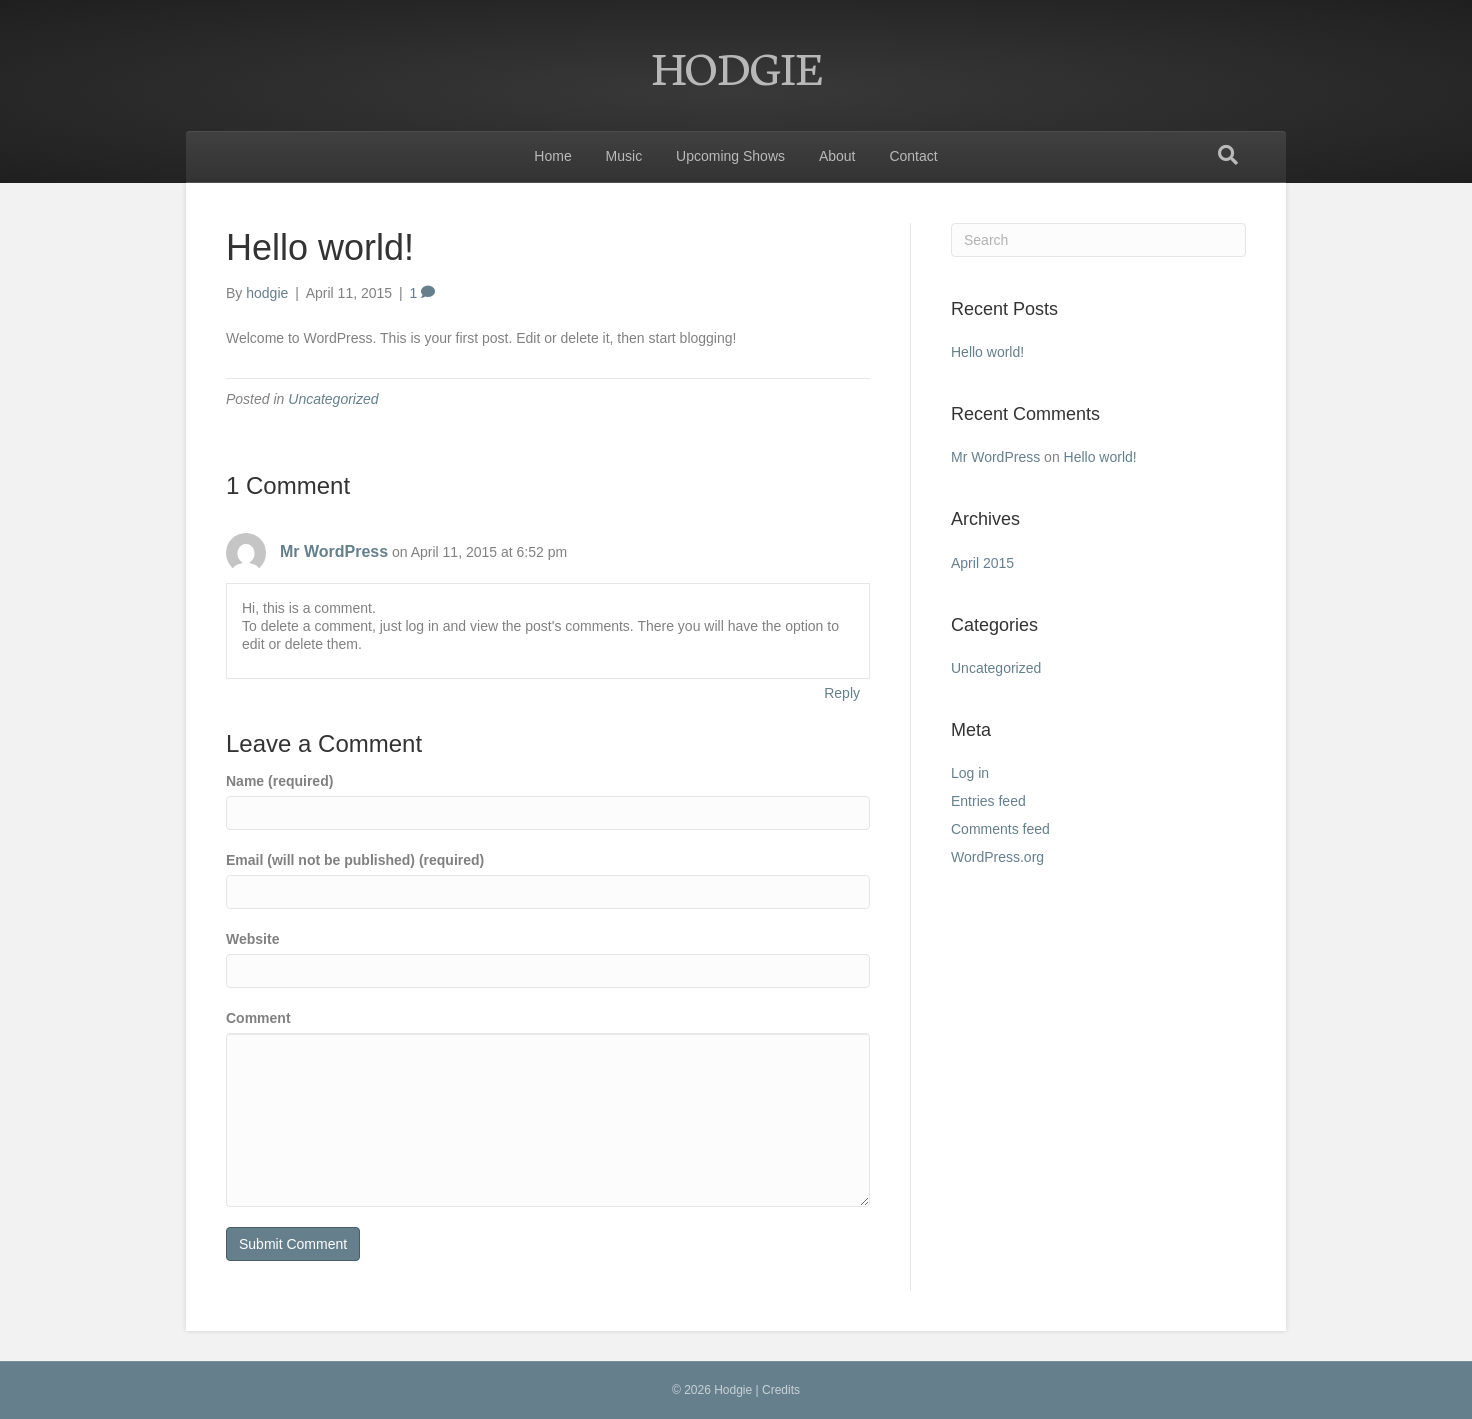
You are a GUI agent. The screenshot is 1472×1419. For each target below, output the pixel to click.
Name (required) (279, 781)
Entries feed (988, 801)
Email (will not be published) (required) (355, 860)
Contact (913, 156)
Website (252, 939)
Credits (781, 1390)
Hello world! (987, 352)
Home (552, 156)
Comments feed (1000, 829)
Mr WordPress (334, 551)
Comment (258, 1018)
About (837, 156)
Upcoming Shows (730, 156)
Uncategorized (333, 399)
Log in (970, 773)
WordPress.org (997, 857)
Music (624, 156)
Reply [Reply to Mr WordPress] (842, 693)
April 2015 (982, 563)
